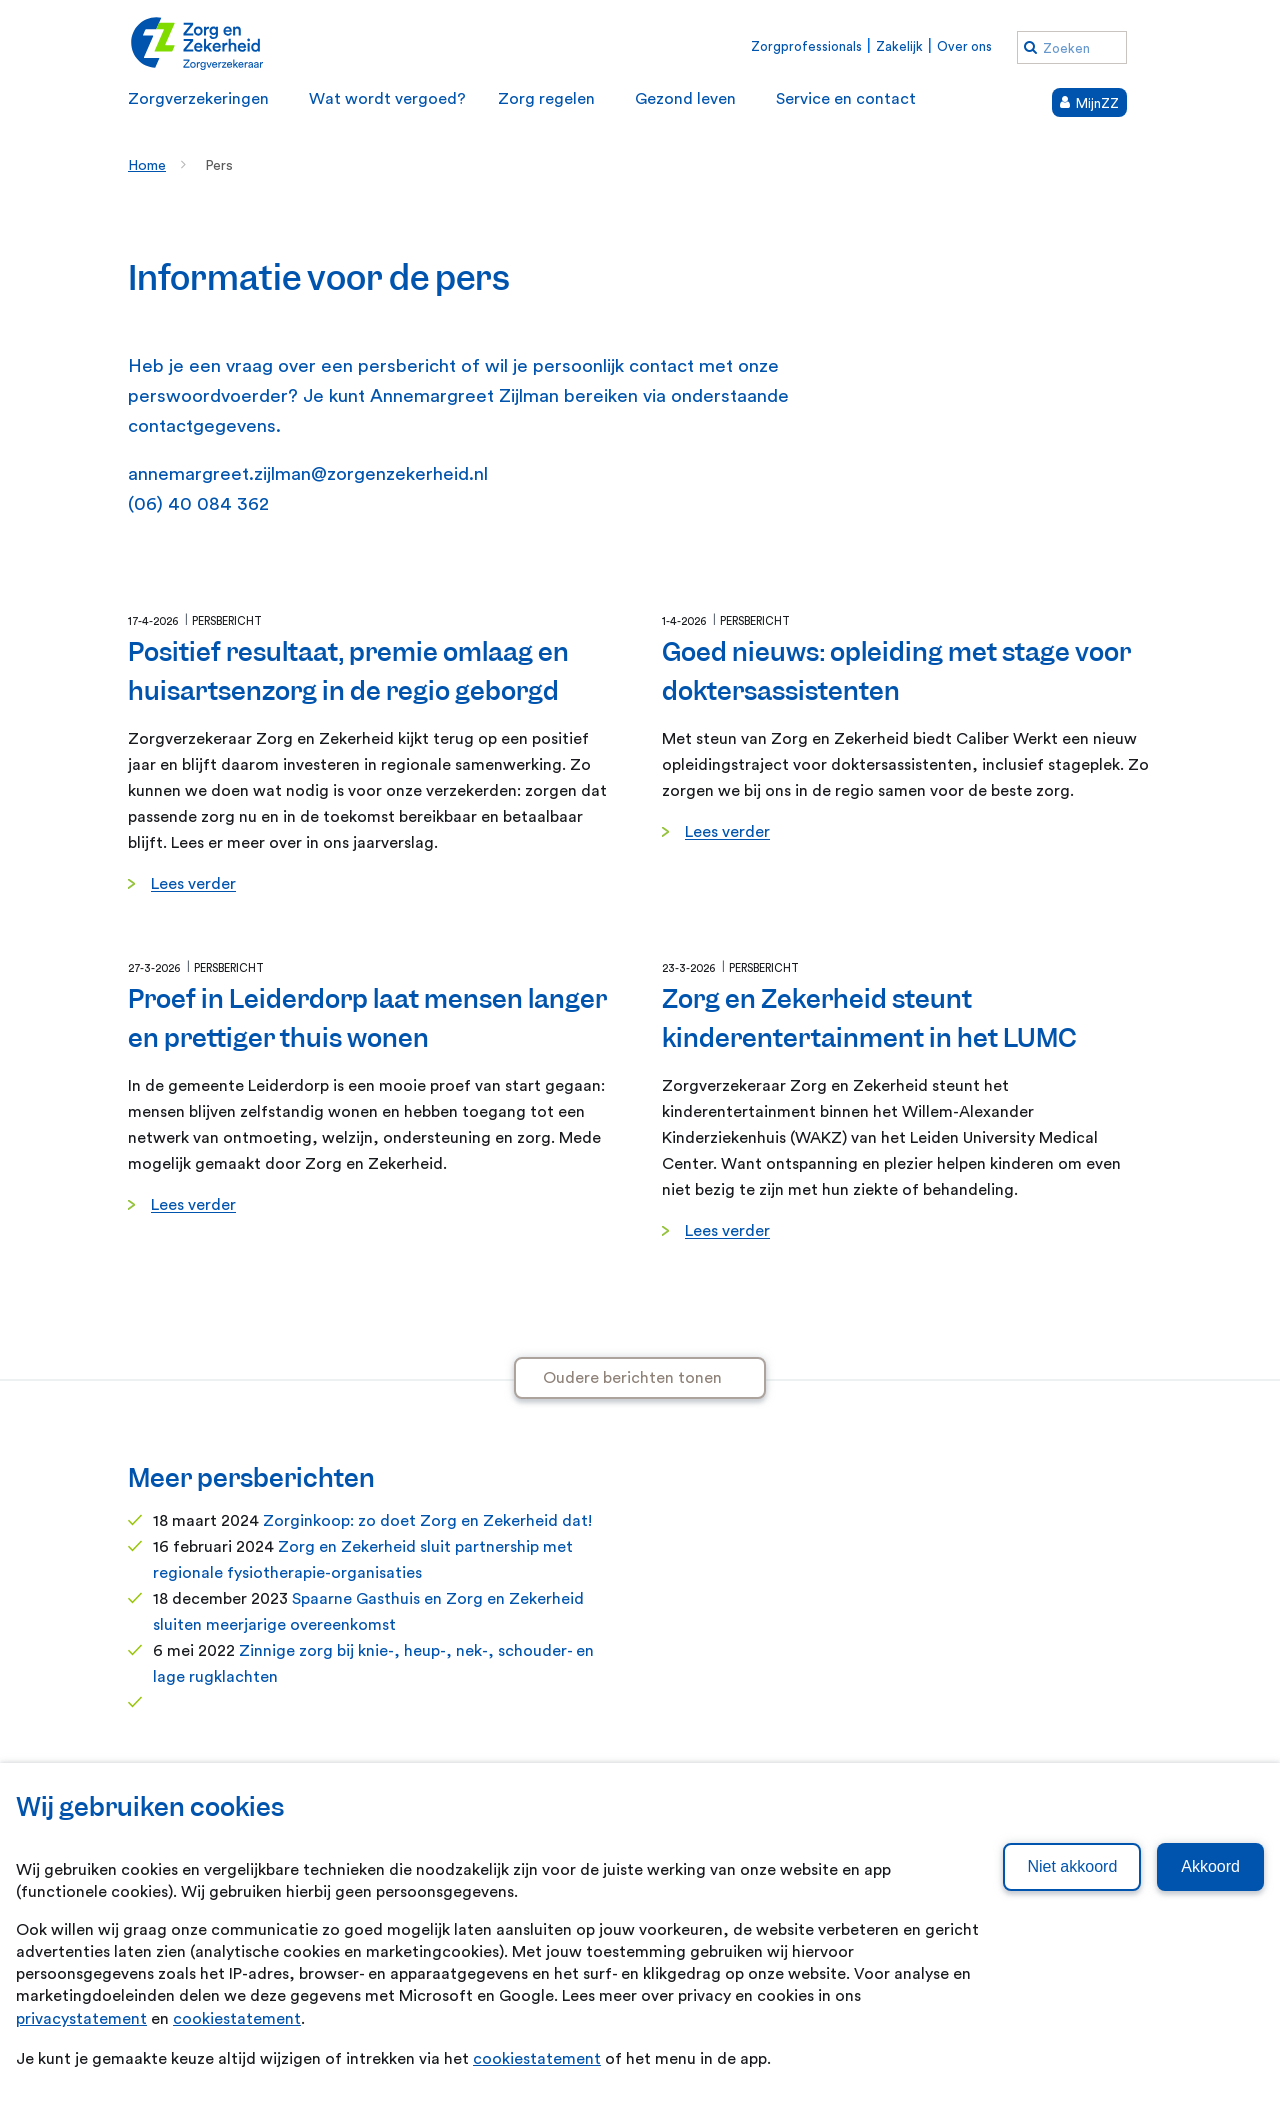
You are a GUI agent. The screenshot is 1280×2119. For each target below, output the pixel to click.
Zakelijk (899, 46)
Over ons (964, 46)
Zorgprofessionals (806, 46)
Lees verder (193, 884)
